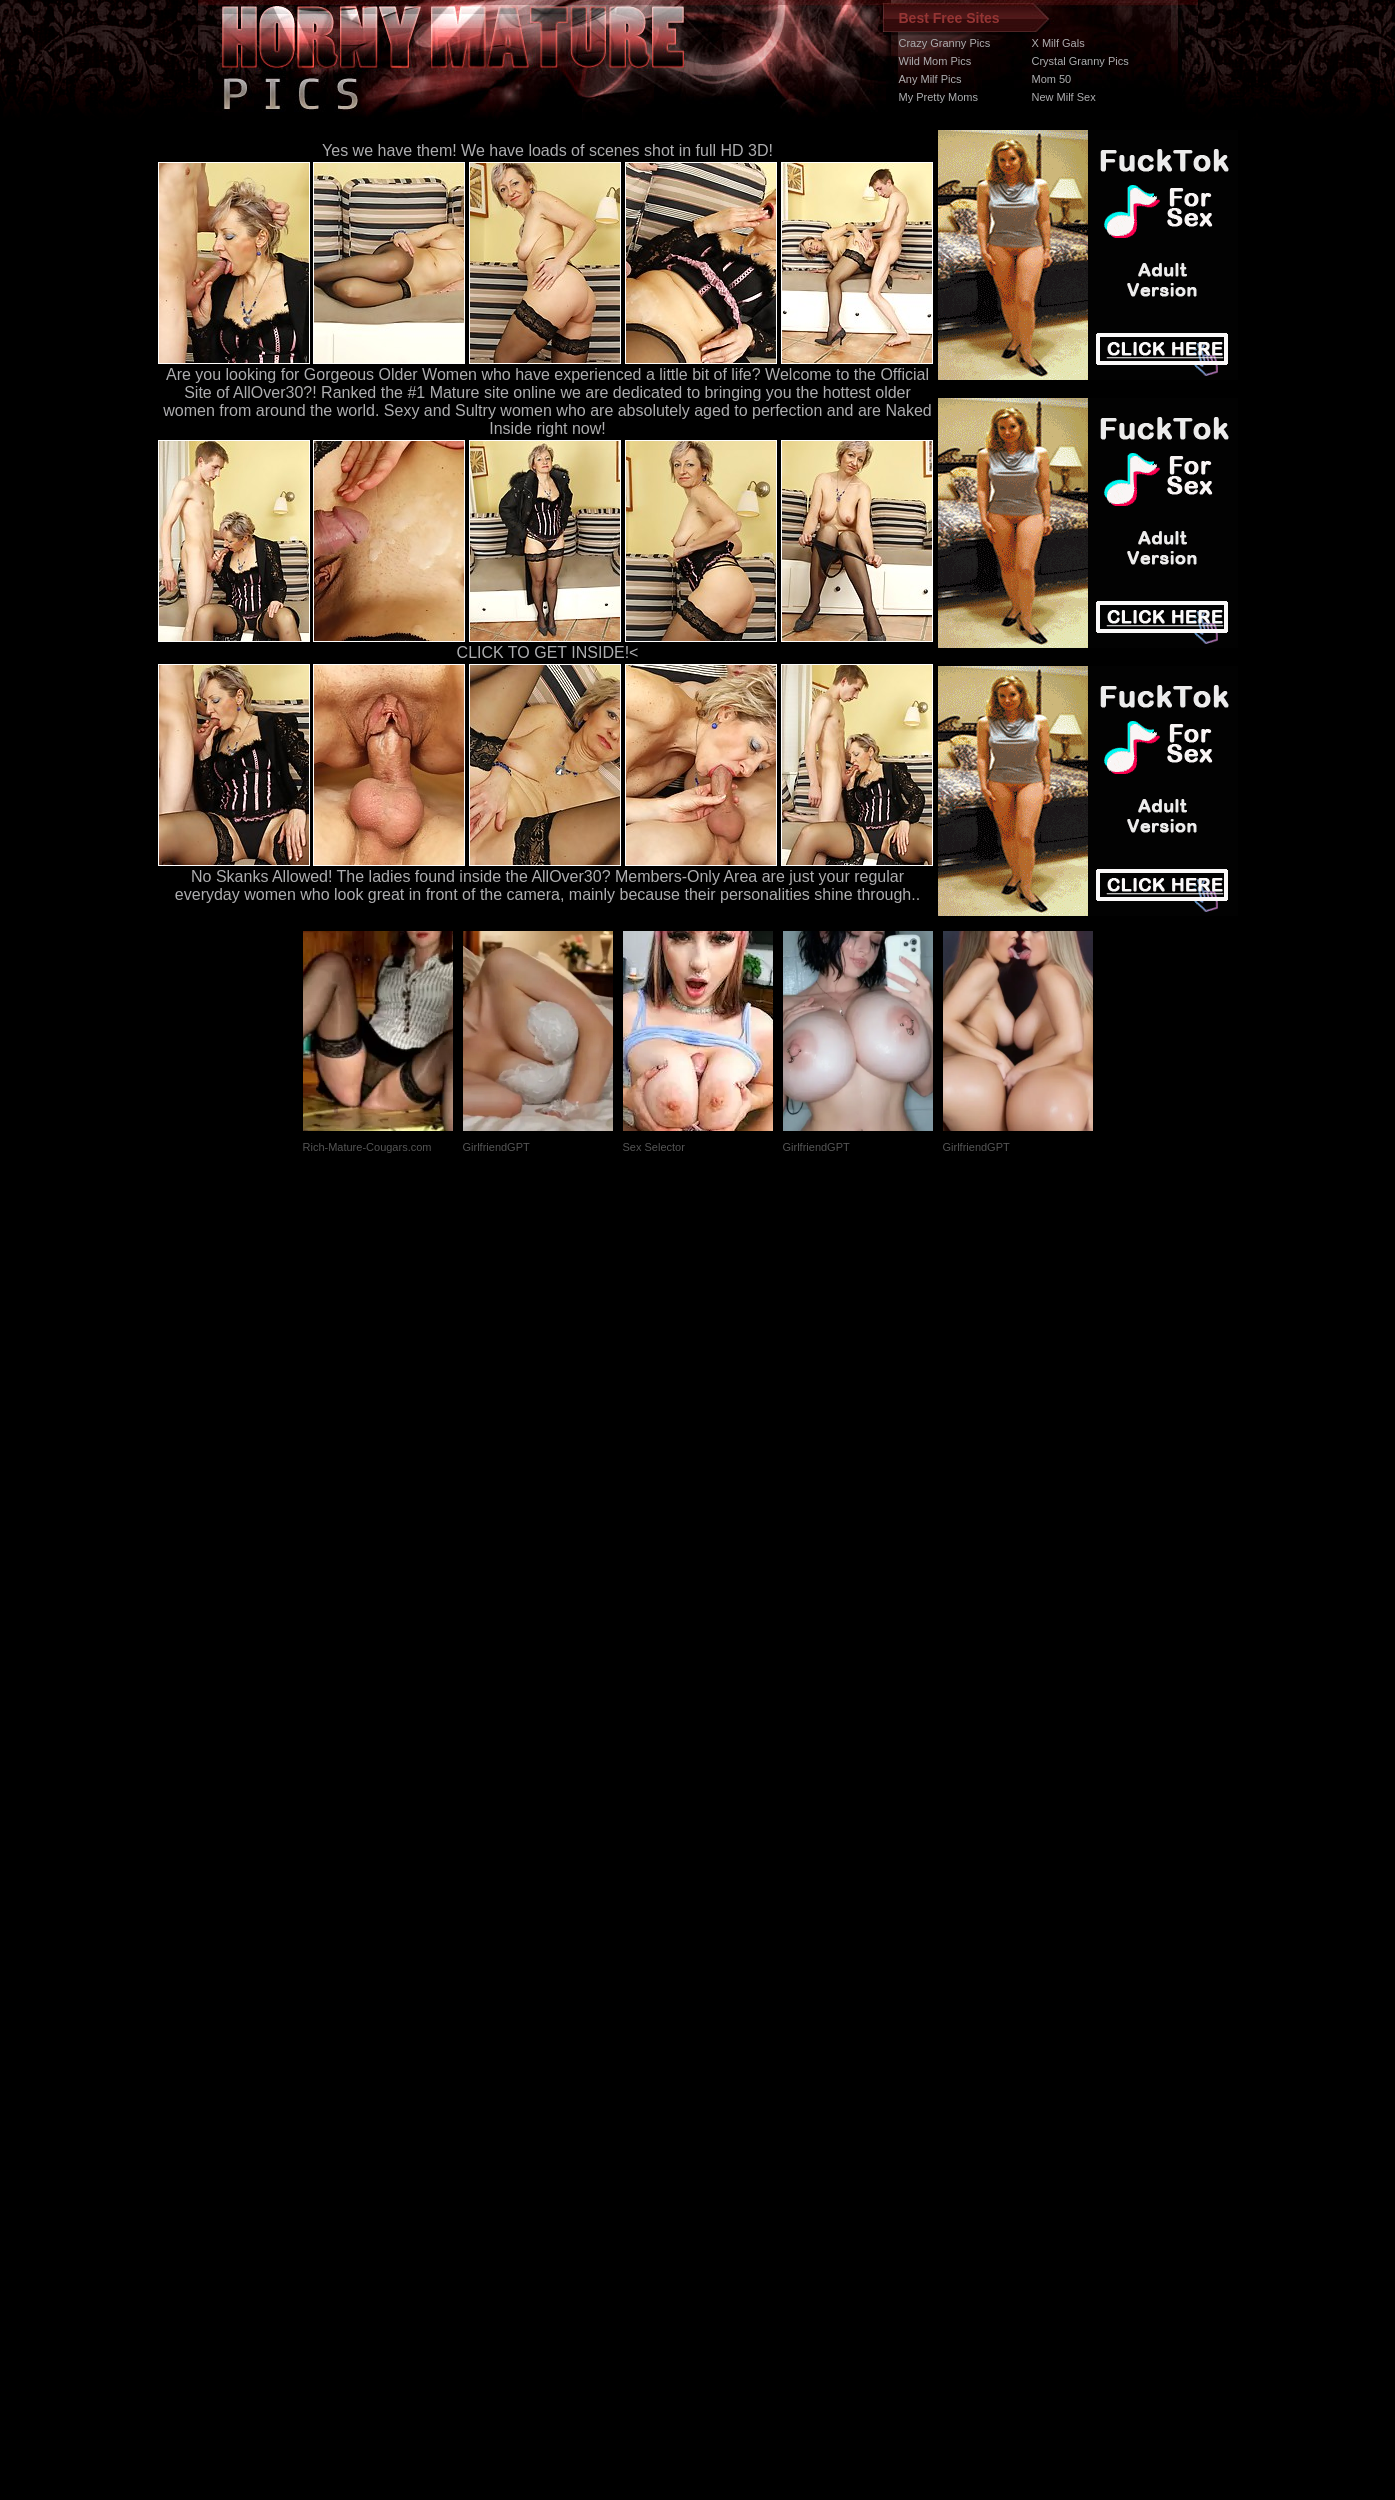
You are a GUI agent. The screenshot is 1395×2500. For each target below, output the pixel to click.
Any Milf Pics (930, 79)
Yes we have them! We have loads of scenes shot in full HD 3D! (547, 150)
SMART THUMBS (732, 2122)
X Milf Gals (1058, 43)
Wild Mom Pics (935, 61)
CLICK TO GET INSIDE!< (548, 652)
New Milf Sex (1064, 97)
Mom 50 (1052, 79)
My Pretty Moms (938, 97)
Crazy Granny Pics (945, 43)
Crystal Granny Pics (1080, 61)
